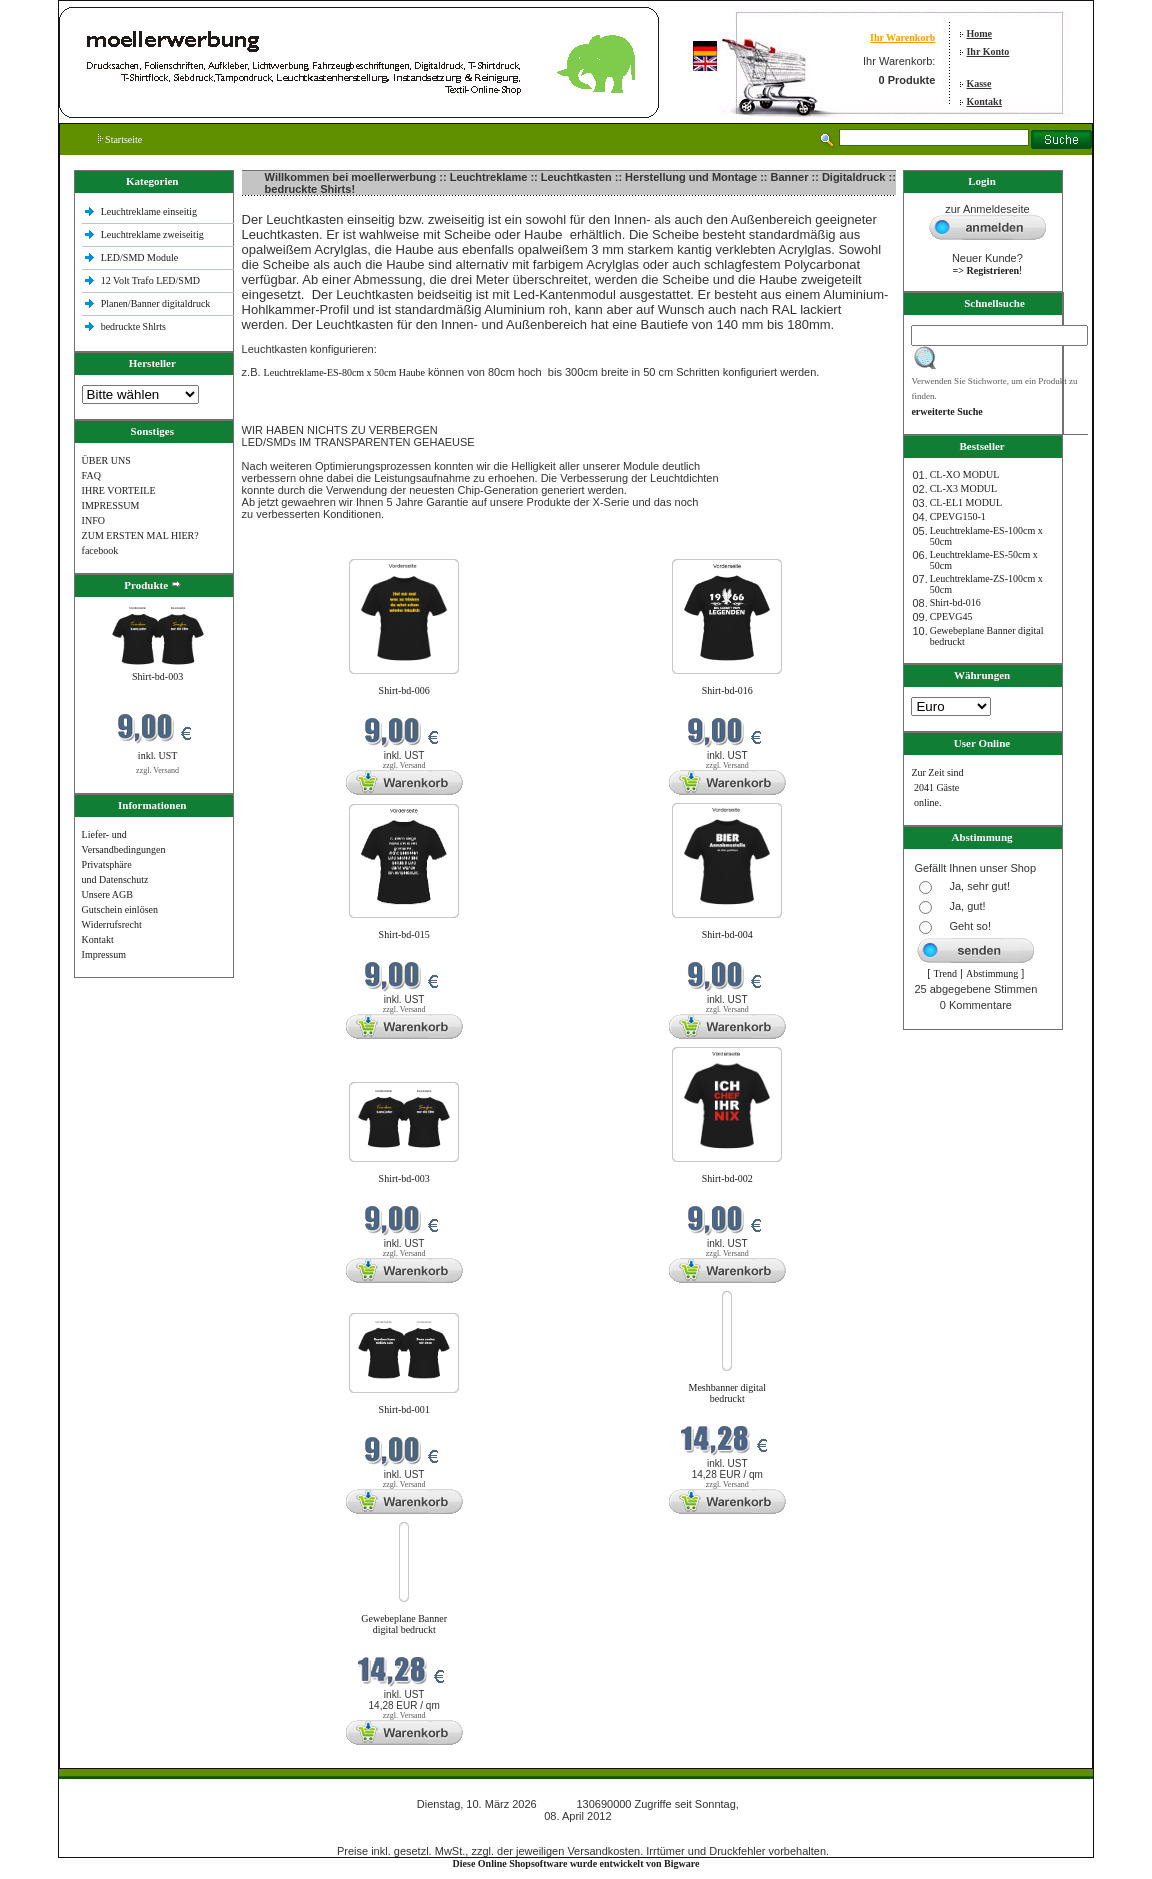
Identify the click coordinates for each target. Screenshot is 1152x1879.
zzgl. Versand (157, 770)
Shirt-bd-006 (404, 690)
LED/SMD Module (140, 257)
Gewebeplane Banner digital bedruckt (404, 1624)
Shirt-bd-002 (727, 1178)
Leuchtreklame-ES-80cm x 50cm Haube (344, 372)
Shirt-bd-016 (727, 690)
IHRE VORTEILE (119, 490)
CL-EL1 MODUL (966, 502)
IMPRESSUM (111, 505)
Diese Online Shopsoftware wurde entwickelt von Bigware (576, 1863)
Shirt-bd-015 (404, 934)
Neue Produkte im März (293, 546)
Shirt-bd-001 (404, 1409)
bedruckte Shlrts (133, 326)
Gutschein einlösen (120, 909)
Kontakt (984, 101)
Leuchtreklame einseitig (150, 211)
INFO (93, 520)
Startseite (120, 139)
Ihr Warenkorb (902, 37)
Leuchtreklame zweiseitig (154, 234)
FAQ (91, 475)
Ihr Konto (987, 51)
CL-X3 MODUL (964, 488)
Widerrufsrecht (112, 924)
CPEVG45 (951, 616)
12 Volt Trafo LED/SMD (150, 280)
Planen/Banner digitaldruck (156, 303)
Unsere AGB (107, 894)
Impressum (104, 954)
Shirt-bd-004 (727, 934)
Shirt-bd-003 (157, 676)
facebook (100, 550)
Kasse (978, 83)
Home (979, 33)
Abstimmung (992, 973)
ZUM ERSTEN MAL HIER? (140, 535)
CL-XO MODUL (965, 474)
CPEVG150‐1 (958, 516)
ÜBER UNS (106, 460)
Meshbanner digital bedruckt (727, 1393)
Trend (945, 973)
